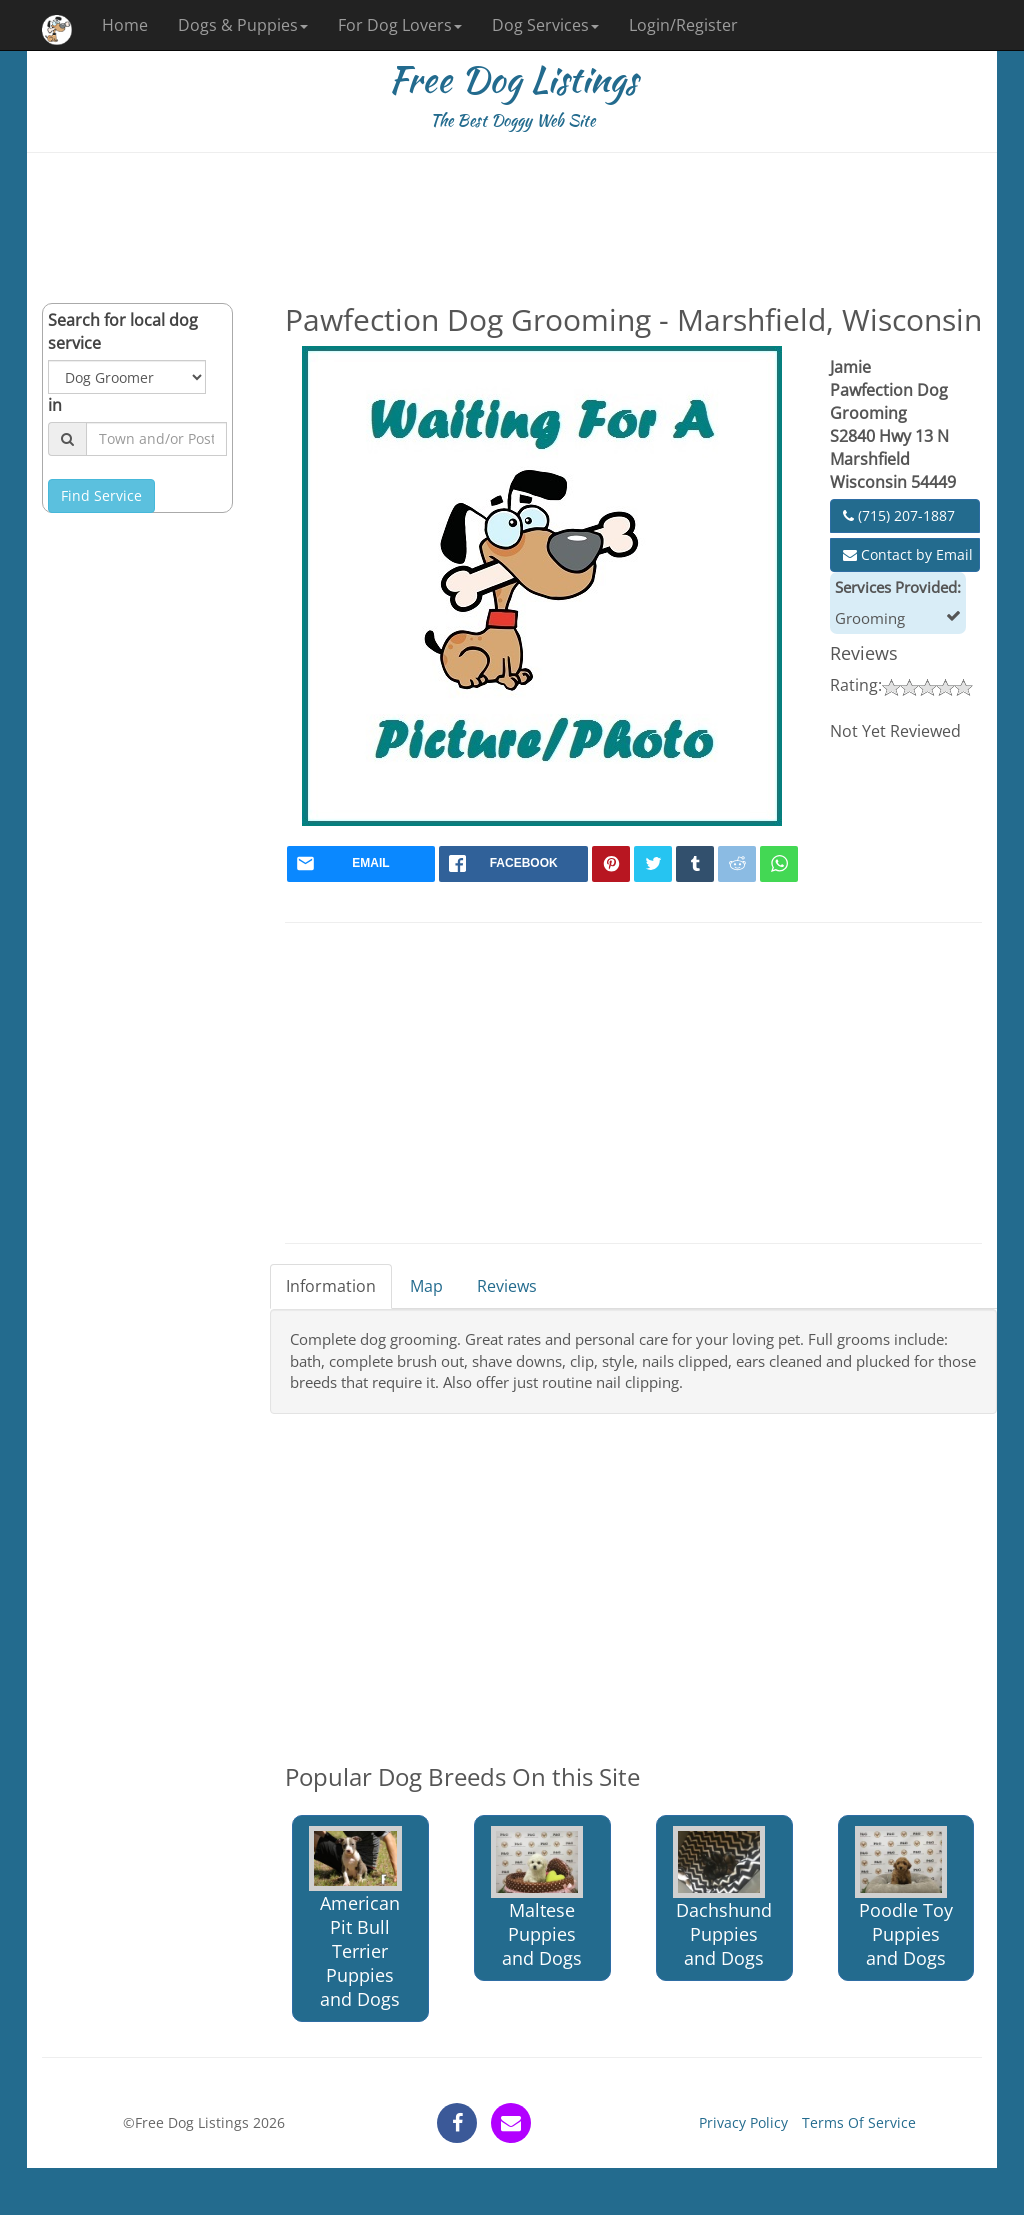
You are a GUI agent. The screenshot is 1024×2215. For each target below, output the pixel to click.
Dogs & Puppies (243, 25)
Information (331, 1286)
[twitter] (653, 864)
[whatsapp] (779, 864)
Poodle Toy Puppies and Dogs (904, 1898)
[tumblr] (695, 864)
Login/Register (683, 25)
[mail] (361, 864)
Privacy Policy (743, 2122)
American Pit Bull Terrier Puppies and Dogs (355, 1918)
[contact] (511, 2123)
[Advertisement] (512, 228)
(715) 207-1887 (899, 515)
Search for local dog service (123, 331)
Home (125, 25)
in (55, 405)
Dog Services (545, 25)
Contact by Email (908, 554)
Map (426, 1286)
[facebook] (513, 864)
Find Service (101, 495)
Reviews (507, 1286)
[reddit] (737, 864)
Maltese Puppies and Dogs (537, 1898)
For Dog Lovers (400, 25)
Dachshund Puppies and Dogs (722, 1898)
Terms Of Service (859, 2122)
